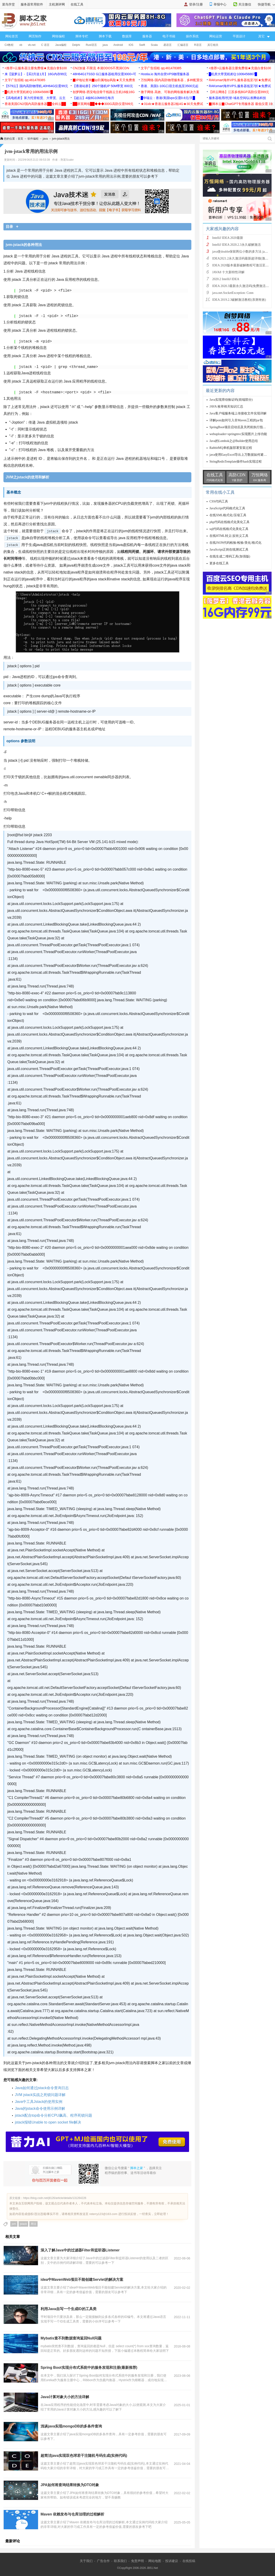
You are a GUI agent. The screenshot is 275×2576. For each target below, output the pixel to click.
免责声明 (137, 2561)
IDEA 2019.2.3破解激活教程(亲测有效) (239, 299)
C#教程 (9, 45)
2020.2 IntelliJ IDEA (225, 279)
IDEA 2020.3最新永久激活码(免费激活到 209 (243, 286)
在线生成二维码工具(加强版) (229, 556)
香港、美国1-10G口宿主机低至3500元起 (169, 86)
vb (20, 45)
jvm (14, 2224)
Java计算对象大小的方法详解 (65, 2397)
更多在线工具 (219, 563)
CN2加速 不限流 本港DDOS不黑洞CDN (101, 68)
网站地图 (154, 2561)
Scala (154, 45)
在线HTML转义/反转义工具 (228, 536)
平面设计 (239, 36)
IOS (131, 45)
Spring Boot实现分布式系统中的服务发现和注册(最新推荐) (89, 2367)
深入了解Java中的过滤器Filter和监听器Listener (80, 2250)
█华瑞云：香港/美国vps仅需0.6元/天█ (168, 98)
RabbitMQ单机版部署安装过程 (230, 448)
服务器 (147, 36)
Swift (142, 45)
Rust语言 (91, 45)
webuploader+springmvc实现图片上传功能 (238, 434)
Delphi (76, 45)
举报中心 (220, 4)
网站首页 (11, 36)
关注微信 (244, 4)
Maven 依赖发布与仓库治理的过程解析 (72, 2514)
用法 (33, 2224)
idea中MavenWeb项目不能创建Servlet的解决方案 (82, 2279)
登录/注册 (196, 4)
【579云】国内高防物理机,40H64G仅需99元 (36, 86)
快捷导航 (266, 4)
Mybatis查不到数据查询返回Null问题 (71, 2338)
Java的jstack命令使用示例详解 (40, 2108)
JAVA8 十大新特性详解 (228, 272)
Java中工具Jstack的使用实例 (38, 2102)
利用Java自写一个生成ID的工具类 (68, 2309)
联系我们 (120, 2561)
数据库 (127, 36)
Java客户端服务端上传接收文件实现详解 (238, 413)
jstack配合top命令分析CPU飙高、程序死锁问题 (53, 2115)
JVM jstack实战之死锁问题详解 (40, 2095)
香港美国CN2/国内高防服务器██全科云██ (35, 104)
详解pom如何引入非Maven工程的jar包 (236, 420)
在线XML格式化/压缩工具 (227, 515)
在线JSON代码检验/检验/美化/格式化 (235, 542)
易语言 (167, 45)
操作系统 (192, 36)
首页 (20, 138)
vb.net (32, 45)
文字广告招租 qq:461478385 (161, 68)
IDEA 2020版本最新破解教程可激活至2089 (242, 265)
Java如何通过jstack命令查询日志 (42, 2088)
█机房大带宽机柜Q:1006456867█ (233, 74)
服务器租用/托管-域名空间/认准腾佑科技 (237, 98)
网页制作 (35, 36)
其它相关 (212, 45)
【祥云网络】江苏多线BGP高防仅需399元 (239, 92)
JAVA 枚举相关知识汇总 (226, 406)
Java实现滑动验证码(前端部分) (231, 399)
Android (118, 45)
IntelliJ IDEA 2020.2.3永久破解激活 (236, 244)
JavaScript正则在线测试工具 (228, 549)
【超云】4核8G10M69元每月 (93, 98)
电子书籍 (168, 36)
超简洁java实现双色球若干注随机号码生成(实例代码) (84, 2455)
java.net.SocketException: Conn (232, 293)
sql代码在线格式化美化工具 (228, 529)
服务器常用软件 (32, 4)
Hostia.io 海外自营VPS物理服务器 (165, 74)
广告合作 (103, 2561)
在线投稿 (188, 2561)
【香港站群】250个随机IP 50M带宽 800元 (103, 86)
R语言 (198, 45)
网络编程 (58, 36)
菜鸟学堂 (8, 4)
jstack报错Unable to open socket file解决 (48, 2122)
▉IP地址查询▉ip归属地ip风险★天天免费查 (104, 80)
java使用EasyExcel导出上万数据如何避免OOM (241, 454)
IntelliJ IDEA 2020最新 (227, 238)
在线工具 (77, 4)
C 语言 (45, 45)
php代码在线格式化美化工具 (229, 522)
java (105, 45)
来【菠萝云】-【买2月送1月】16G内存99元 (36, 74)
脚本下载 (105, 36)
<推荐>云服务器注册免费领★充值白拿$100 (36, 68)
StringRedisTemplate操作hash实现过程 (235, 461)
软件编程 (33, 138)
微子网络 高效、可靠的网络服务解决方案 (170, 92)
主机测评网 (57, 4)
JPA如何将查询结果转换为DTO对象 (70, 2485)
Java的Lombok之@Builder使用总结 (233, 441)
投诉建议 (171, 2561)
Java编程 (60, 45)
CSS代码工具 (218, 501)
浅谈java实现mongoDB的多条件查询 (71, 2426)
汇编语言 (182, 45)
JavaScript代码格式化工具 (227, 508)
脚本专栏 (81, 36)
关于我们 (86, 2561)
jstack (23, 2224)
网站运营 (215, 36)
